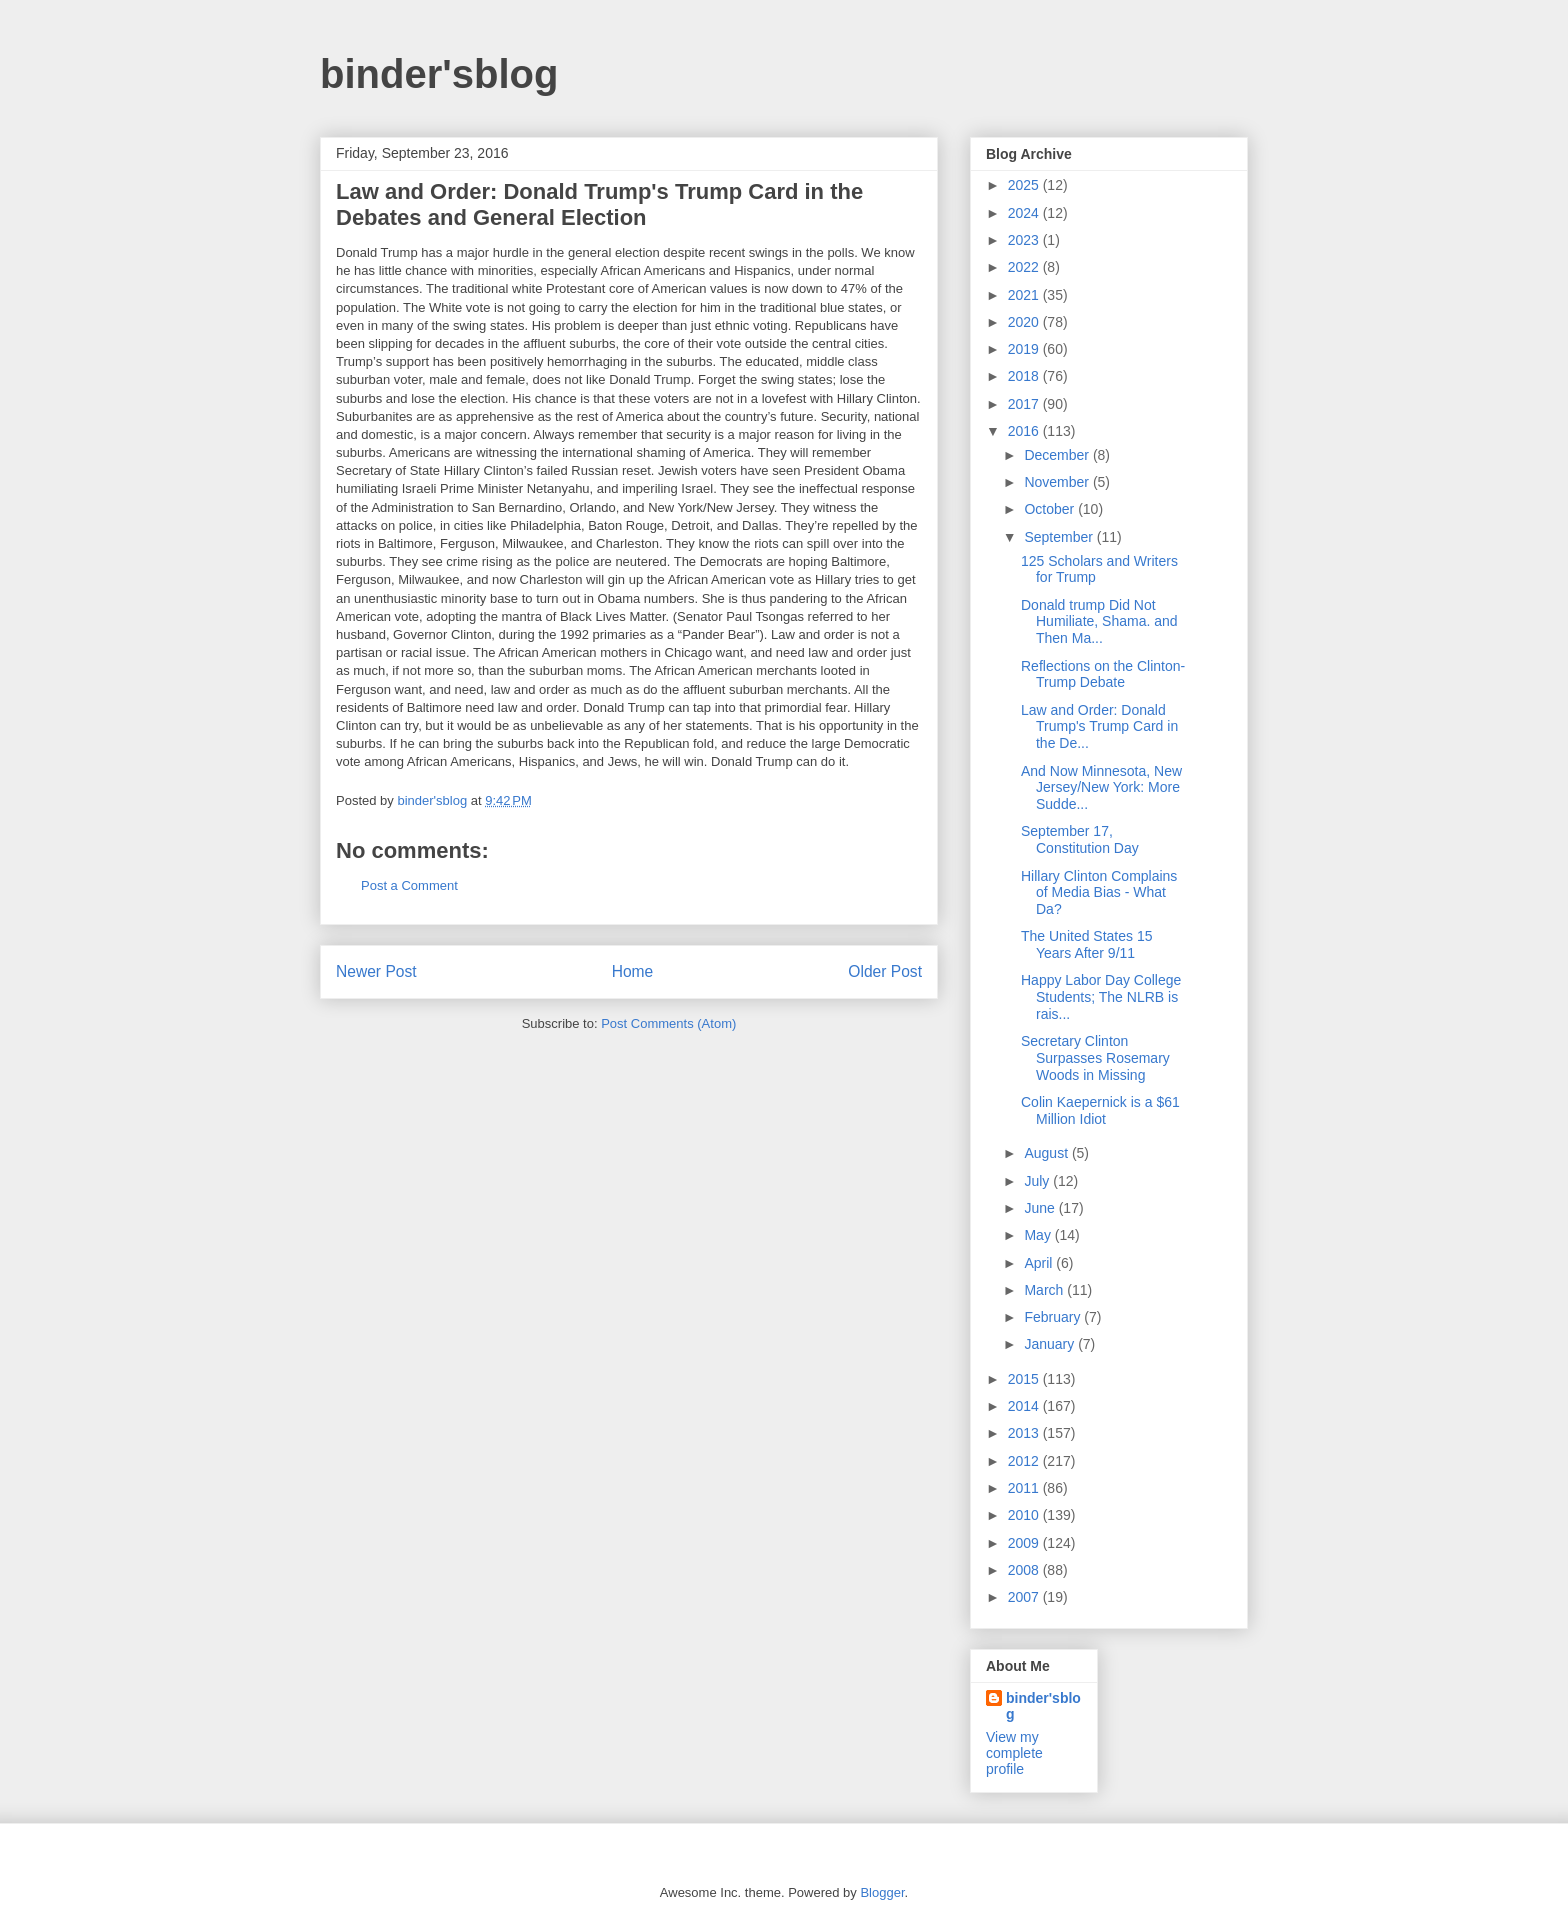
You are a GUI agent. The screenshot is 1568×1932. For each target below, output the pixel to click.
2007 (1025, 1597)
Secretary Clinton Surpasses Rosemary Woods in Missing (1095, 1058)
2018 (1025, 376)
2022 (1025, 267)
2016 (1025, 431)
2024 (1025, 213)
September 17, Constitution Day (1080, 839)
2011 (1025, 1488)
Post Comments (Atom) (668, 1023)
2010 (1025, 1515)
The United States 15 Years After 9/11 (1087, 944)
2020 (1025, 322)
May (1039, 1235)
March (1045, 1290)
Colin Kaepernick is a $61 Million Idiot (1100, 1110)
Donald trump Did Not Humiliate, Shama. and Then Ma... (1099, 622)
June (1041, 1208)
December (1058, 455)
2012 (1025, 1461)
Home (633, 971)
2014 (1025, 1406)
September (1060, 537)
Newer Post (376, 971)
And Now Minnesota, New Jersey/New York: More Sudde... (1101, 788)
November (1058, 482)
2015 (1025, 1379)
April (1040, 1263)
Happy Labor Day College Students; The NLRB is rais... (1101, 997)
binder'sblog (439, 74)
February (1054, 1317)
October (1051, 509)
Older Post (885, 971)
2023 (1025, 240)
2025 (1025, 185)
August (1047, 1153)
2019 (1025, 349)
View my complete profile (1014, 1753)
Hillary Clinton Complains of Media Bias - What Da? (1099, 893)
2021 (1025, 295)
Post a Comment (409, 885)
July (1038, 1181)
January (1051, 1344)
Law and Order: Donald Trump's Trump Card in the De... (1099, 727)
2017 (1025, 404)
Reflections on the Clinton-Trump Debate (1103, 674)
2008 (1025, 1570)
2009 (1025, 1543)
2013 (1025, 1433)
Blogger (882, 1892)
